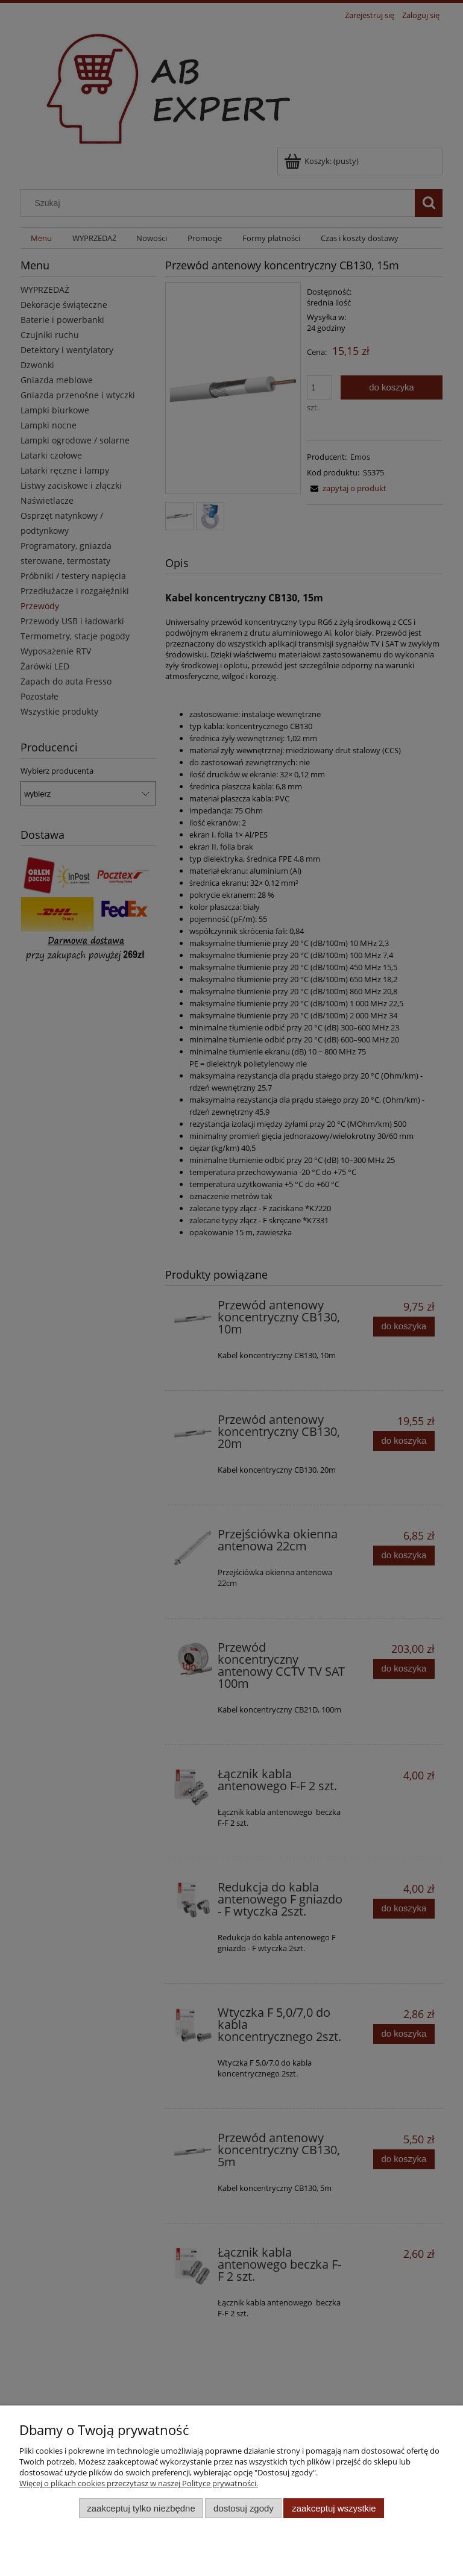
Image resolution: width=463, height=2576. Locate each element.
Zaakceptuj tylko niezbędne (141, 2508)
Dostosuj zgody (243, 2508)
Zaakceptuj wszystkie (334, 2508)
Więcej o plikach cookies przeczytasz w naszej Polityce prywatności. (138, 2483)
